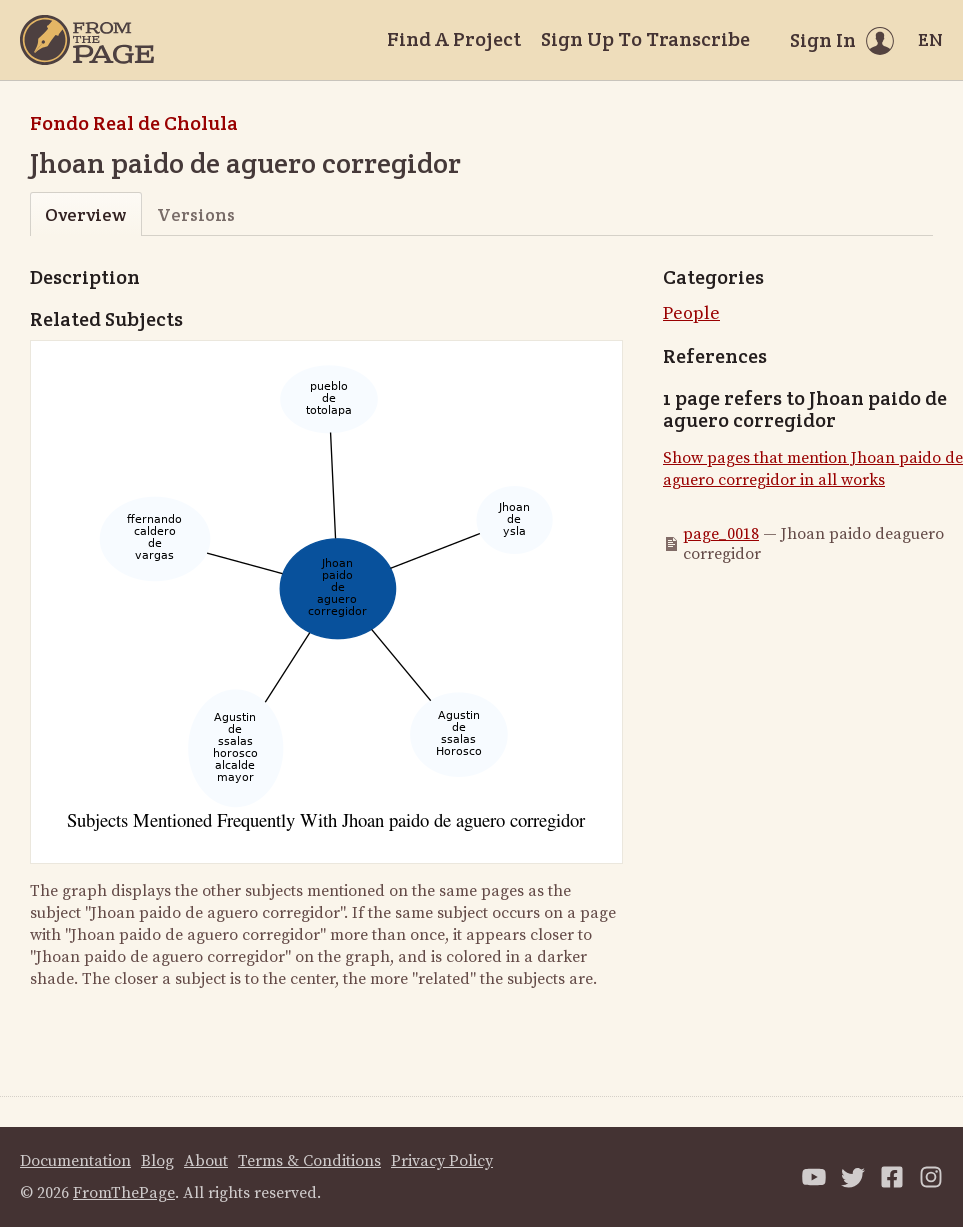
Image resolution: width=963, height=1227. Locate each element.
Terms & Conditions (309, 1161)
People (691, 313)
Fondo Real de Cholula (134, 123)
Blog (157, 1161)
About (206, 1161)
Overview (85, 214)
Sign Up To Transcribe (645, 39)
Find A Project (454, 39)
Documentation (75, 1161)
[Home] (87, 40)
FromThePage (124, 1193)
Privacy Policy (442, 1161)
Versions (196, 214)
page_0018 (721, 534)
